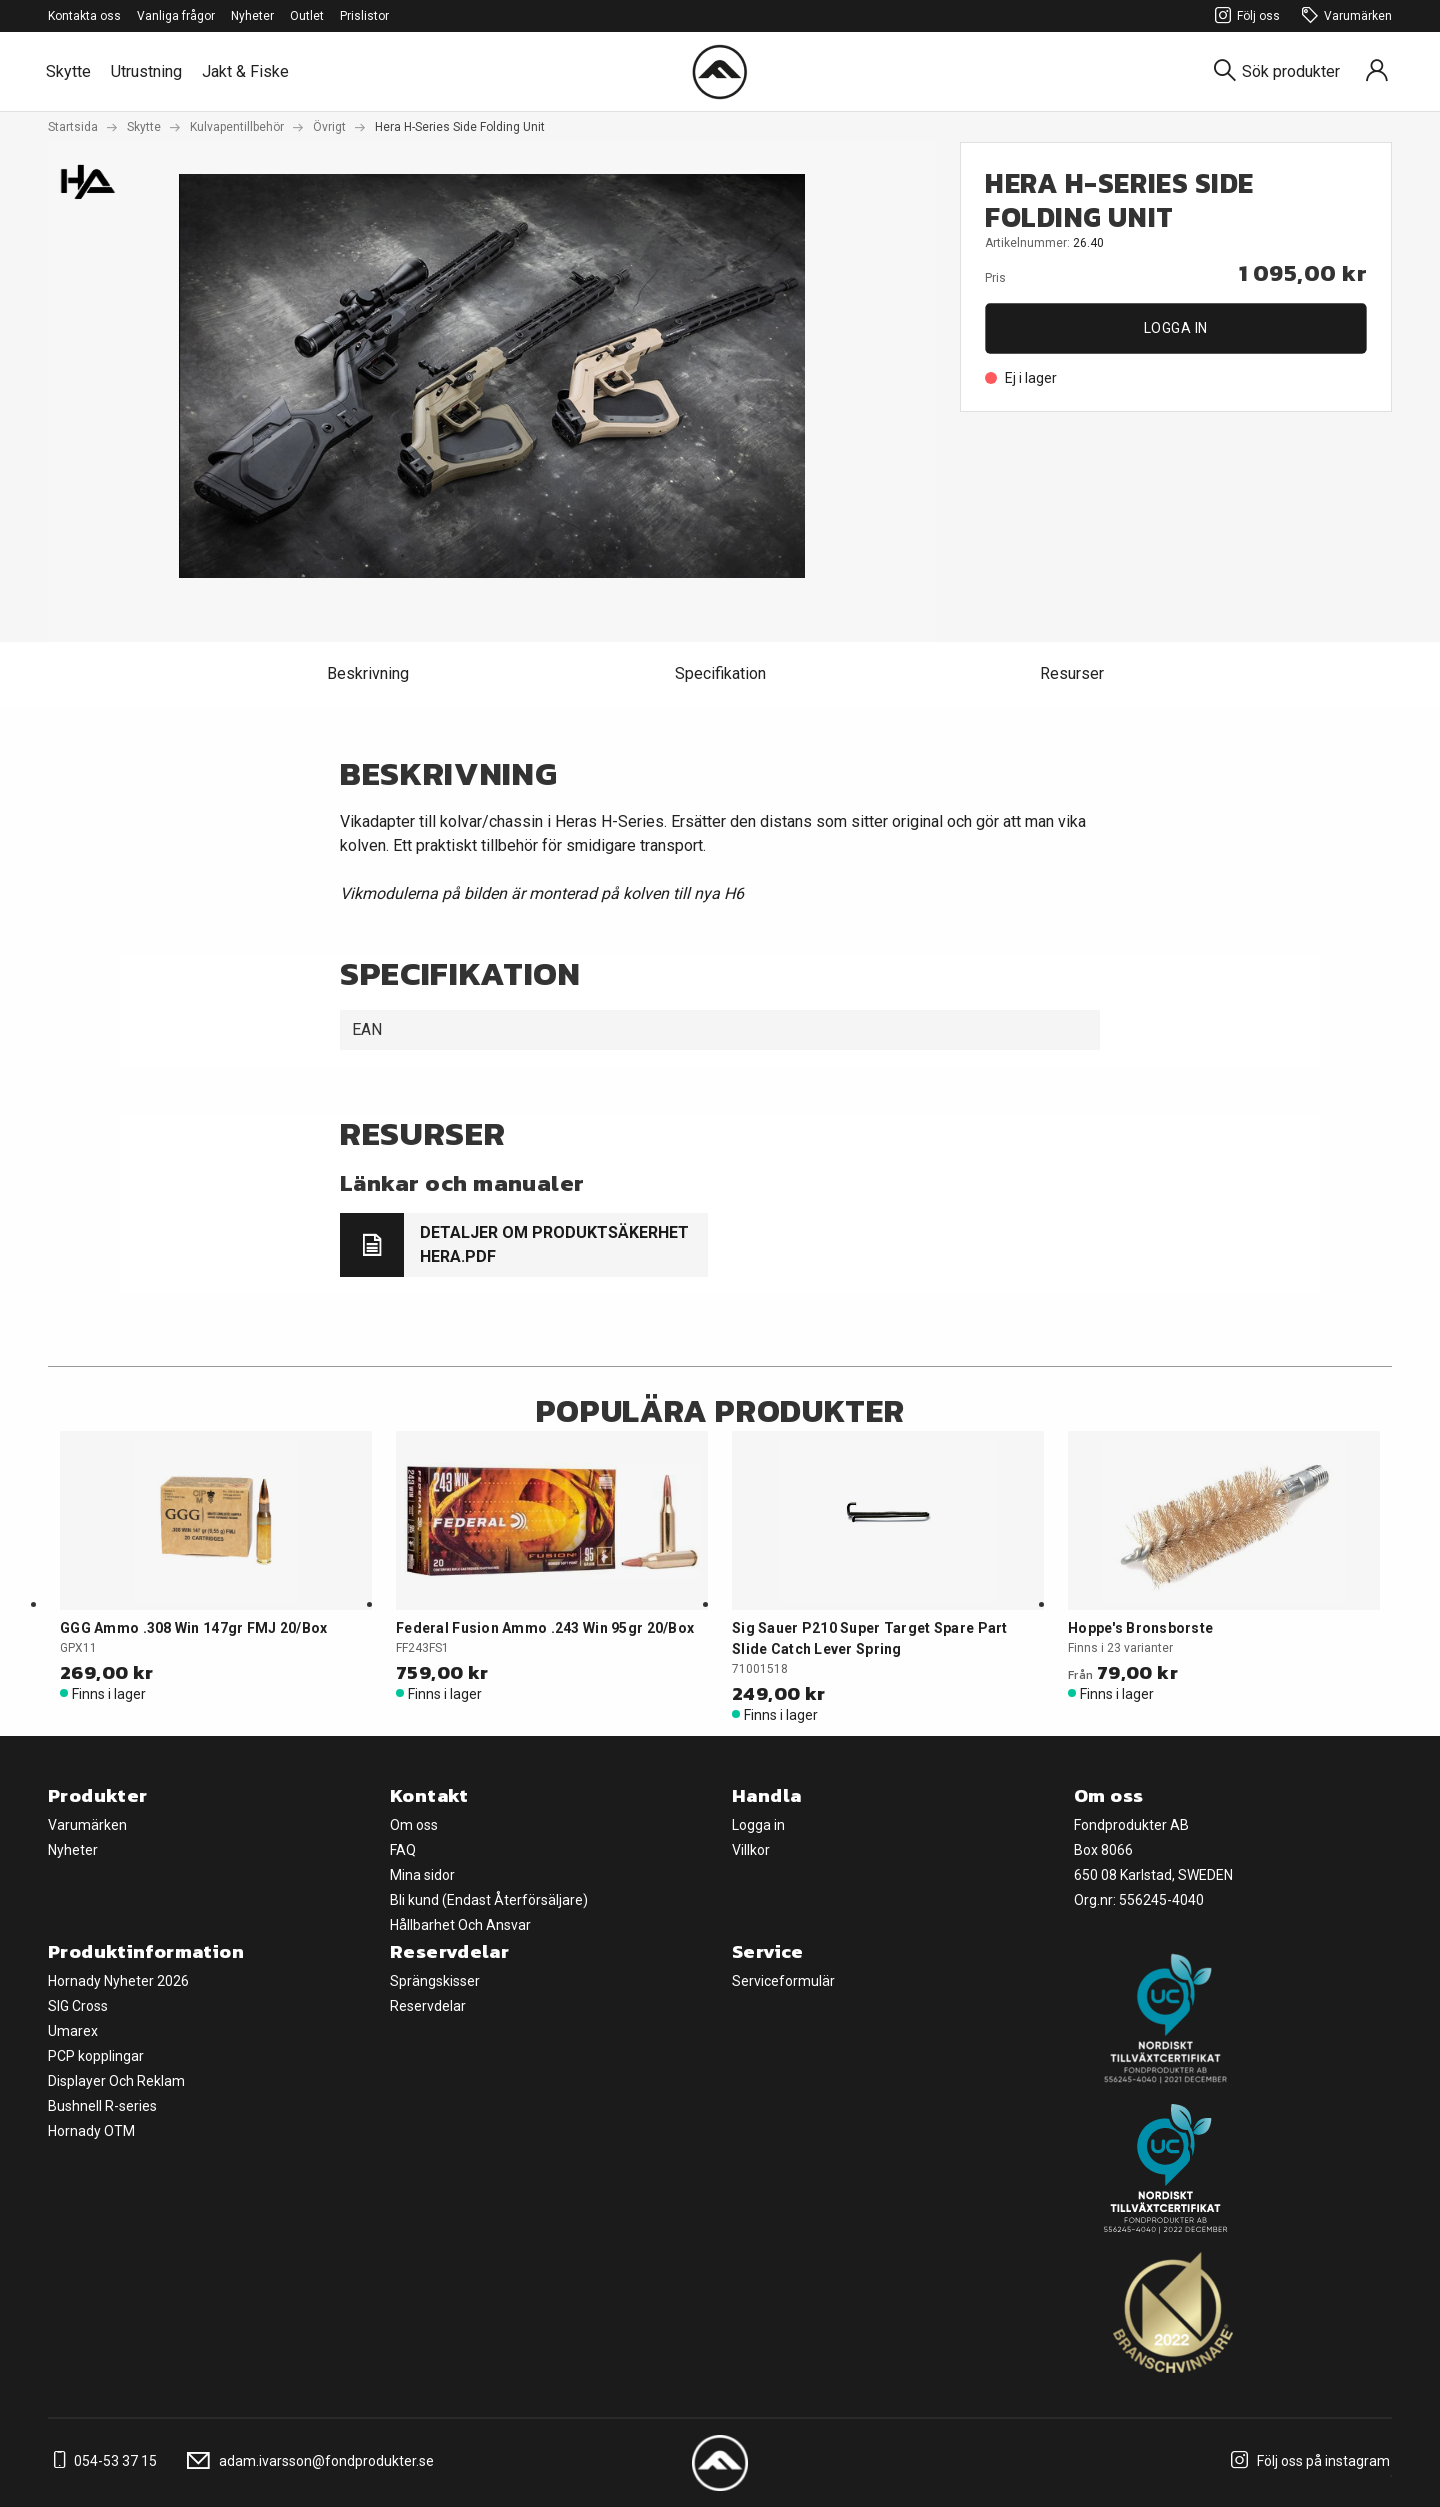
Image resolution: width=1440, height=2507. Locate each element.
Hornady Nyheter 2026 (118, 1981)
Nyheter (252, 16)
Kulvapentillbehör (237, 127)
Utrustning (146, 71)
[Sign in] (1377, 71)
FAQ (403, 1850)
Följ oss (1244, 16)
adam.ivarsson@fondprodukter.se (307, 2461)
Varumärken (1344, 16)
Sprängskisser (435, 1981)
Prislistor (364, 16)
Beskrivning (368, 673)
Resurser (1072, 673)
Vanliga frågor (176, 16)
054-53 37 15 (102, 2461)
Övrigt (329, 127)
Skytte (68, 71)
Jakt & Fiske (245, 71)
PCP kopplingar (96, 2056)
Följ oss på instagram (1307, 2461)
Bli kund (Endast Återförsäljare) (489, 1900)
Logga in (1176, 328)
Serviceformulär (783, 1981)
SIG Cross (78, 2006)
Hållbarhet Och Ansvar (460, 1925)
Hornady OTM (91, 2131)
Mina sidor (422, 1875)
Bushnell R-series (102, 2106)
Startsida (73, 127)
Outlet (307, 16)
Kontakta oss (84, 16)
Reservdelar (428, 2006)
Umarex (73, 2031)
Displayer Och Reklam (116, 2081)
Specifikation (720, 673)
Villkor (751, 1850)
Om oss (414, 1825)
